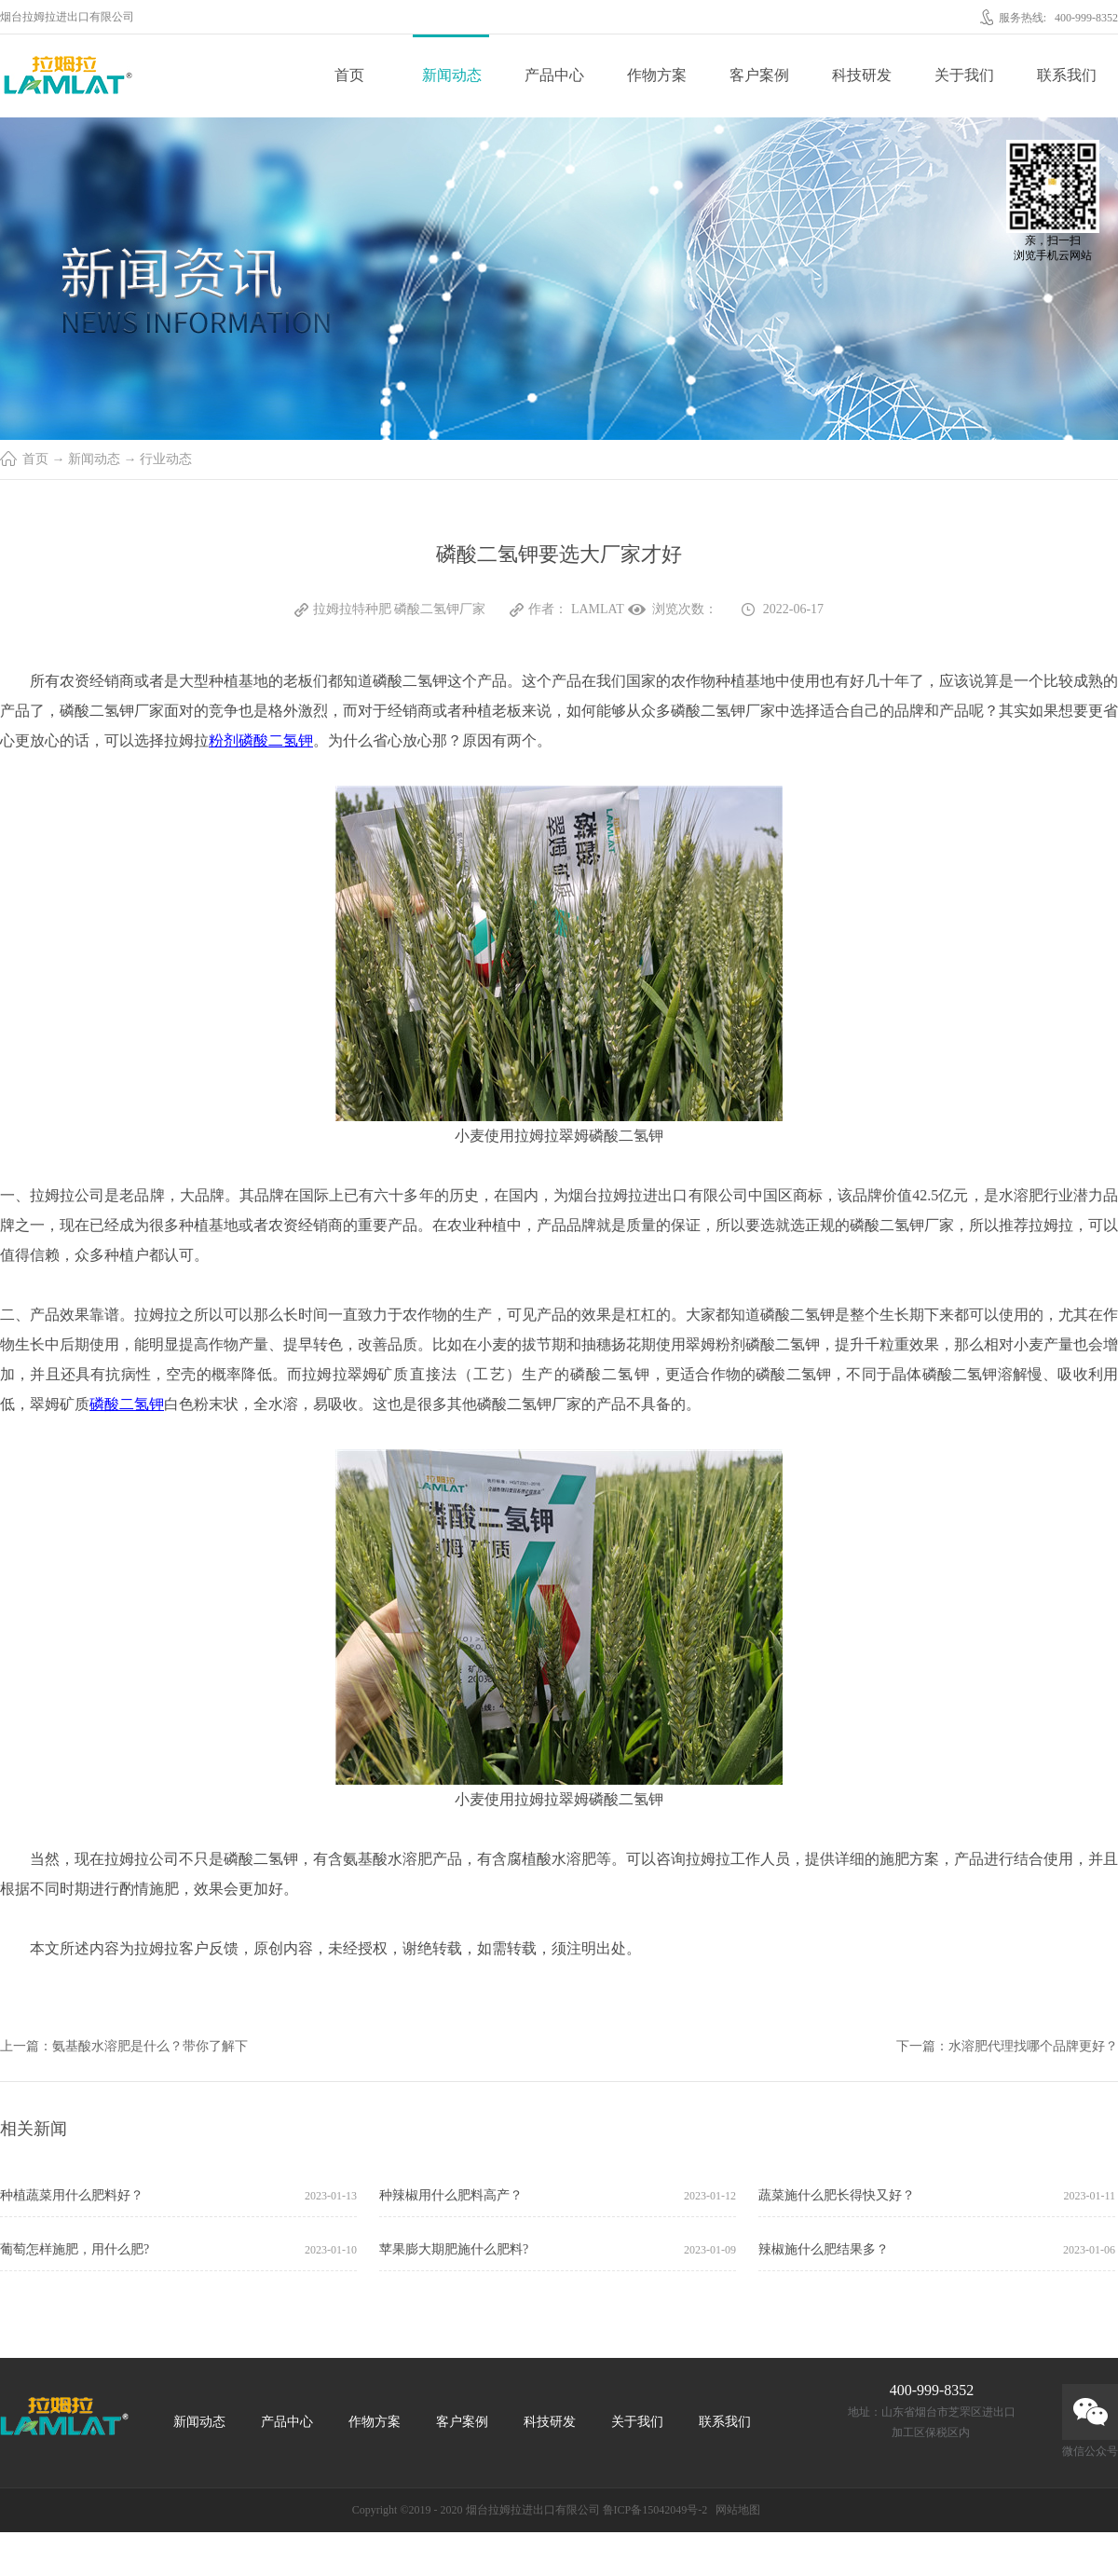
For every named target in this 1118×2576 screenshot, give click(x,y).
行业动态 (166, 459)
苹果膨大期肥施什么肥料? (453, 2249)
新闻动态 (94, 459)
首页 (349, 75)
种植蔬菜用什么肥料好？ (71, 2195)
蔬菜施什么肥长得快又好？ (836, 2195)
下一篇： (1007, 2046)
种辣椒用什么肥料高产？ (451, 2195)
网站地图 (735, 2509)
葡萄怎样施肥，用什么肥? (74, 2249)
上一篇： (124, 2046)
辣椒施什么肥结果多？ (823, 2249)
